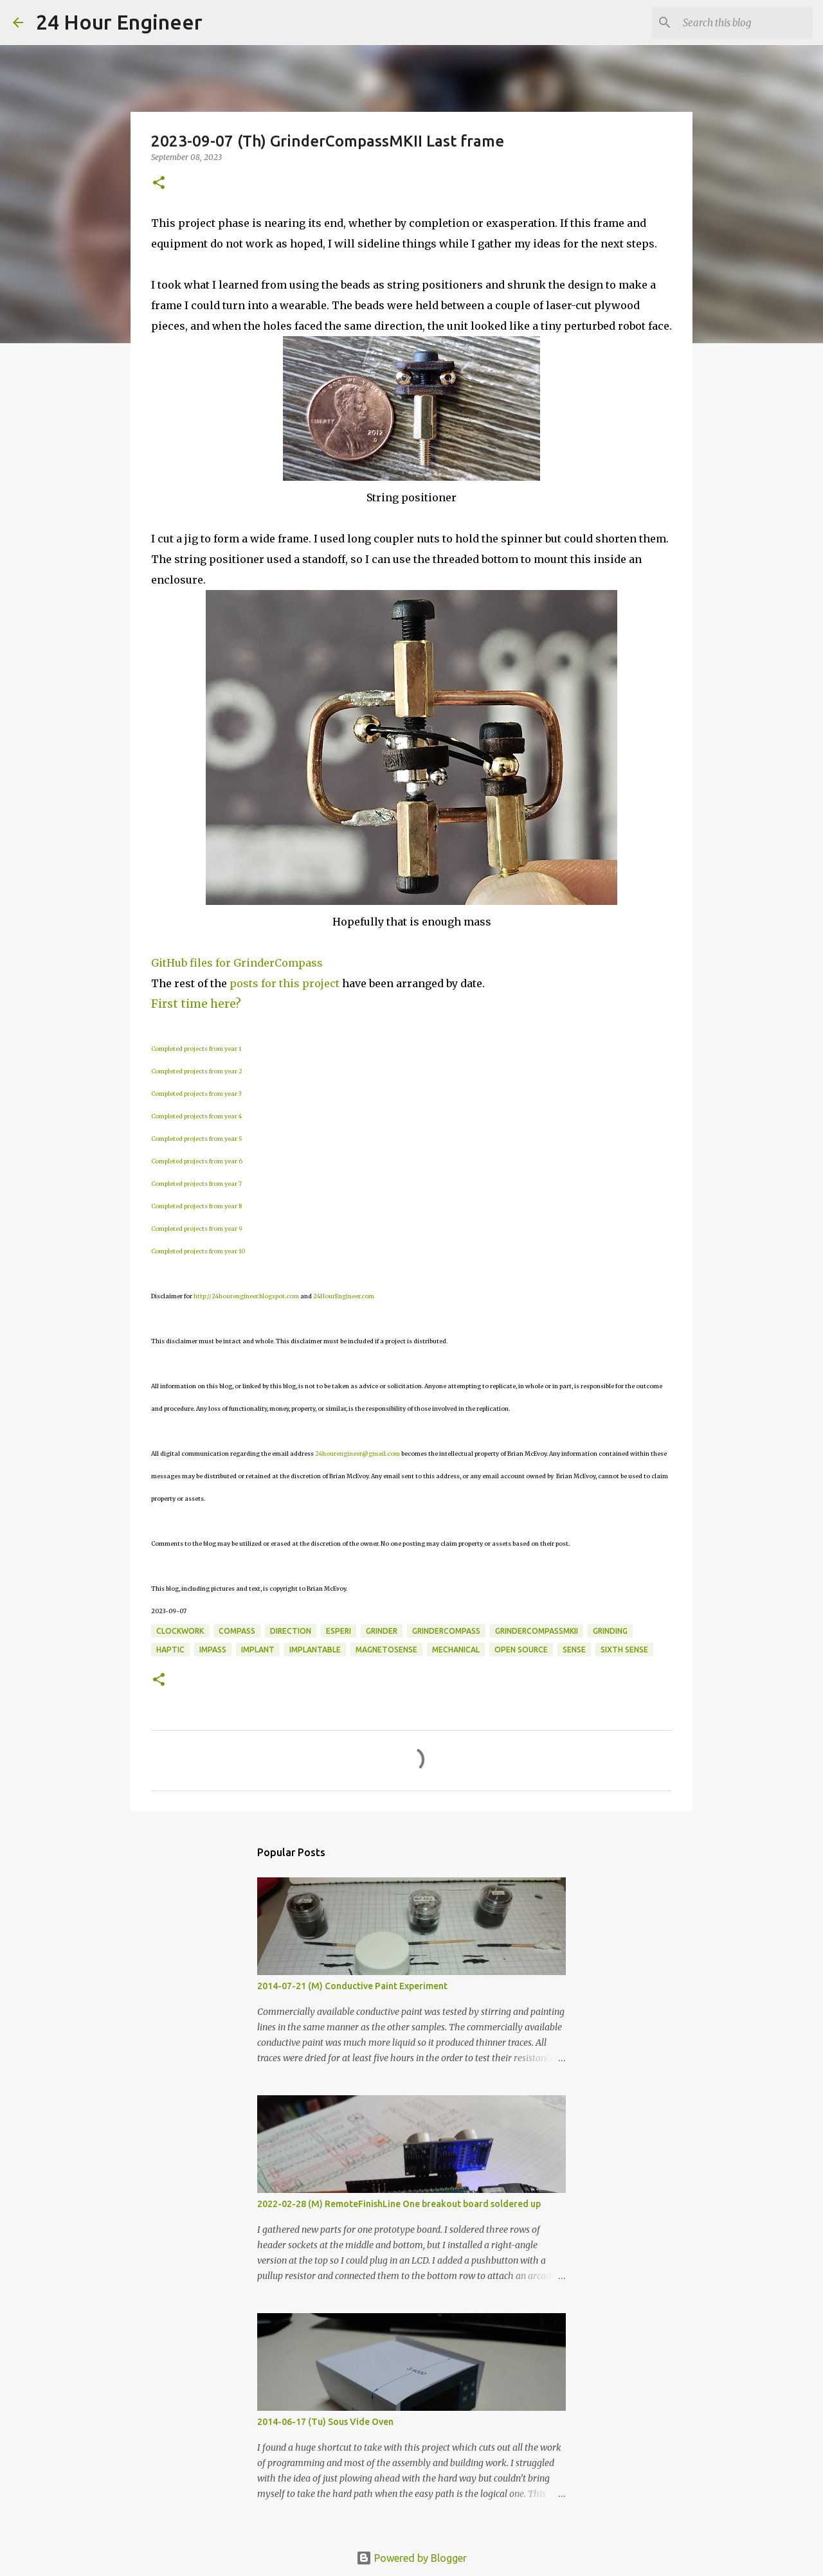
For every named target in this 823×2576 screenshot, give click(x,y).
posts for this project (284, 983)
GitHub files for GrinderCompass (237, 962)
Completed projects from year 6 (196, 1161)
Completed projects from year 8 (196, 1206)
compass (237, 1631)
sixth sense (624, 1649)
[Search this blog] (745, 22)
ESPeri (338, 1631)
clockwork (180, 1631)
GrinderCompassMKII (536, 1631)
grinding (610, 1631)
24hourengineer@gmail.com (357, 1453)
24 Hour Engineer (119, 21)
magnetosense (386, 1649)
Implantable (315, 1649)
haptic (170, 1649)
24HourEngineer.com (343, 1296)
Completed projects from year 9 (196, 1228)
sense (574, 1649)
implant (258, 1649)
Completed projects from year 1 (196, 1048)
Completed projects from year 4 (196, 1116)
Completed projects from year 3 (196, 1093)
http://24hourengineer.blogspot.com (246, 1296)
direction (290, 1631)
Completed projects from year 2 (196, 1071)
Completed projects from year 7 (196, 1183)
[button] (159, 183)
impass (212, 1649)
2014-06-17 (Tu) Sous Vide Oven (325, 2422)
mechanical (456, 1649)
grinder (381, 1631)
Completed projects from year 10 (198, 1251)
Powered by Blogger (411, 2558)
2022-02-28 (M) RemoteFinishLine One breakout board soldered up (399, 2204)
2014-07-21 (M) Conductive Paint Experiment (352, 1986)
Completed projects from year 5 (196, 1138)
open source (521, 1649)
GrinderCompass (446, 1631)
